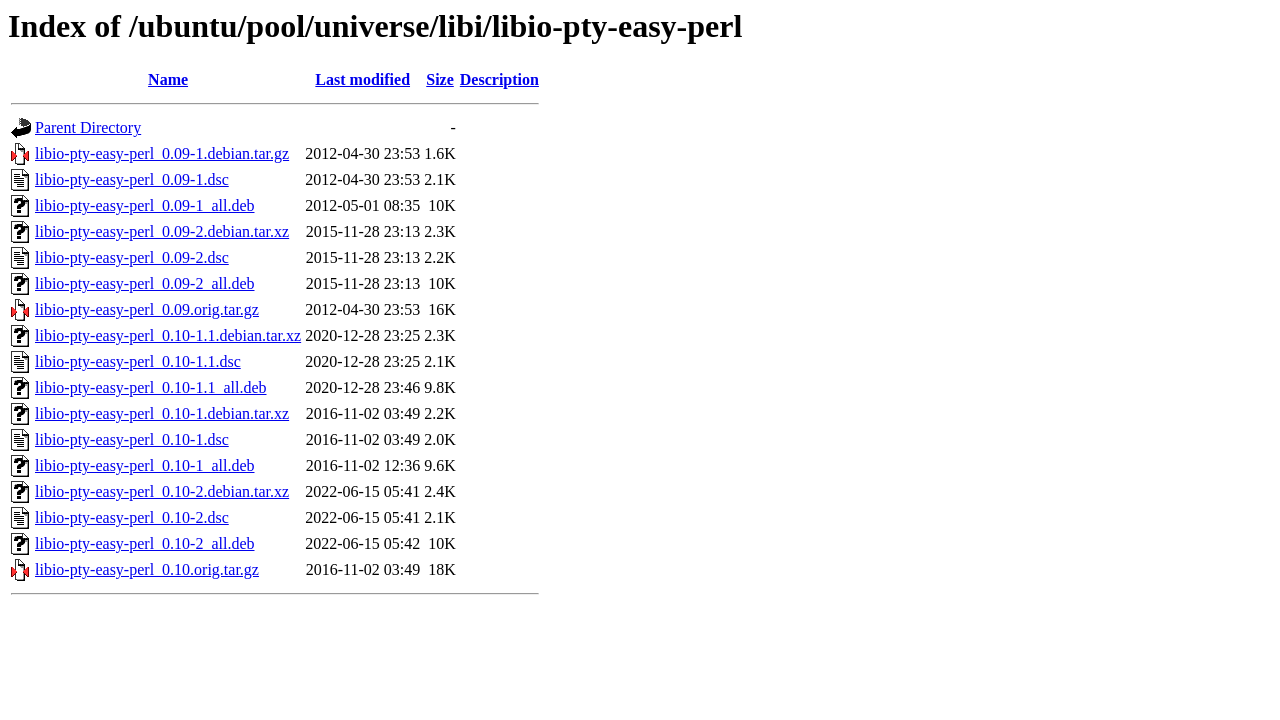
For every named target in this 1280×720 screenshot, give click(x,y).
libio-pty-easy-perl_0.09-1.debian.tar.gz (162, 153)
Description (499, 79)
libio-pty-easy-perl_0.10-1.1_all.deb (151, 387)
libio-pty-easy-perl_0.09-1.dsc (132, 179)
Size (440, 79)
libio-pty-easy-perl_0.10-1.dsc (132, 439)
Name (168, 79)
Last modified (362, 79)
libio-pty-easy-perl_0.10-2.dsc (132, 517)
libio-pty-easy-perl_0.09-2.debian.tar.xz (162, 231)
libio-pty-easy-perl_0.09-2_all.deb (145, 283)
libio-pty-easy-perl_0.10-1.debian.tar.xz (162, 413)
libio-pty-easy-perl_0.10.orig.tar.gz (147, 569)
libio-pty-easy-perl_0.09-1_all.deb (145, 205)
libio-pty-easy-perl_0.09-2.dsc (132, 257)
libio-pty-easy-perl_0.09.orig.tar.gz (147, 309)
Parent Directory (88, 127)
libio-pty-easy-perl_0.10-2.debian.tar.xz (162, 491)
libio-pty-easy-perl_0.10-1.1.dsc (138, 361)
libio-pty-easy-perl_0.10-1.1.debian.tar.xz (168, 335)
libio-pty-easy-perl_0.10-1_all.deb (145, 465)
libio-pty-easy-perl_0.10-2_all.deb (145, 543)
